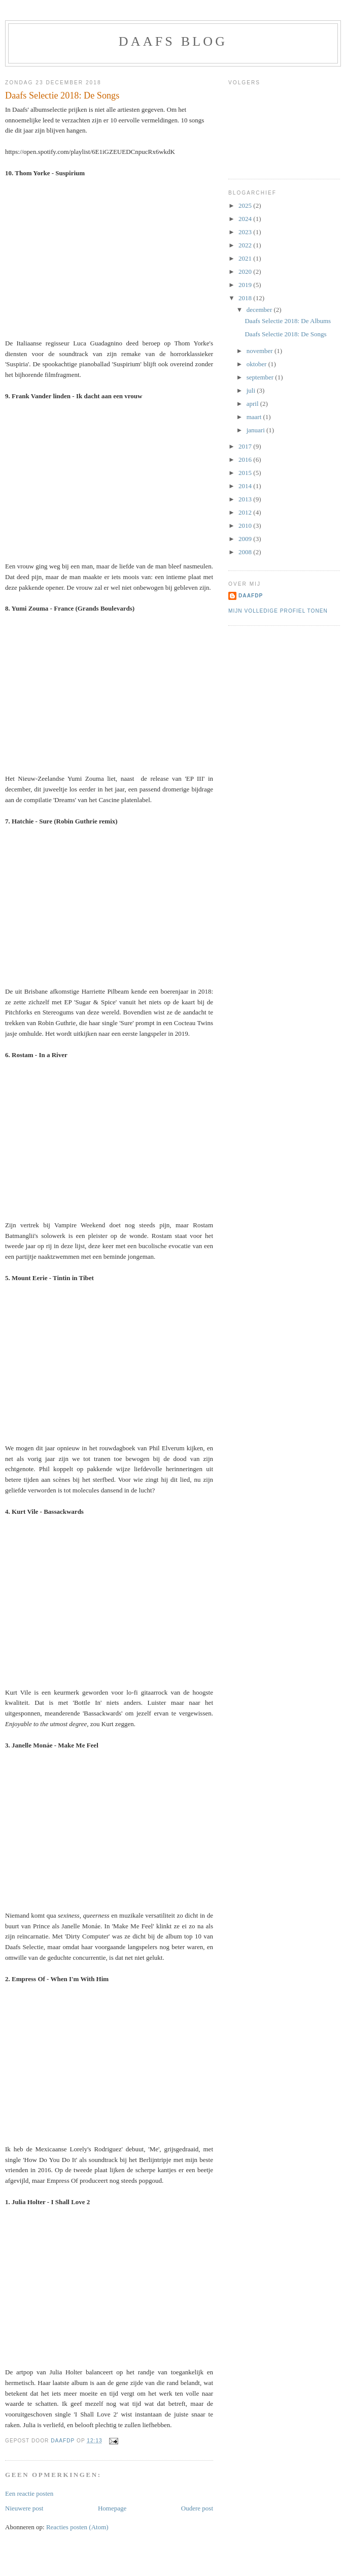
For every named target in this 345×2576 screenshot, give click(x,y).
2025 (245, 205)
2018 (245, 298)
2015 (245, 472)
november (260, 351)
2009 (245, 539)
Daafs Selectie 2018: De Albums (288, 321)
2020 (245, 271)
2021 (245, 258)
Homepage (112, 2508)
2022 (245, 245)
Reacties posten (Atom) (77, 2527)
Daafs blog (173, 41)
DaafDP (250, 595)
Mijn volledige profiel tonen (278, 611)
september (261, 377)
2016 (245, 459)
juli (252, 390)
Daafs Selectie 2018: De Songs (285, 334)
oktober (257, 364)
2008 (245, 552)
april (253, 403)
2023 (245, 232)
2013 (245, 499)
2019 (245, 285)
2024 (245, 218)
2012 (245, 512)
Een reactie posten (29, 2493)
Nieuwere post (24, 2508)
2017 (245, 446)
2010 (245, 525)
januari (256, 430)
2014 (245, 486)
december (260, 309)
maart (255, 417)
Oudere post (197, 2508)
